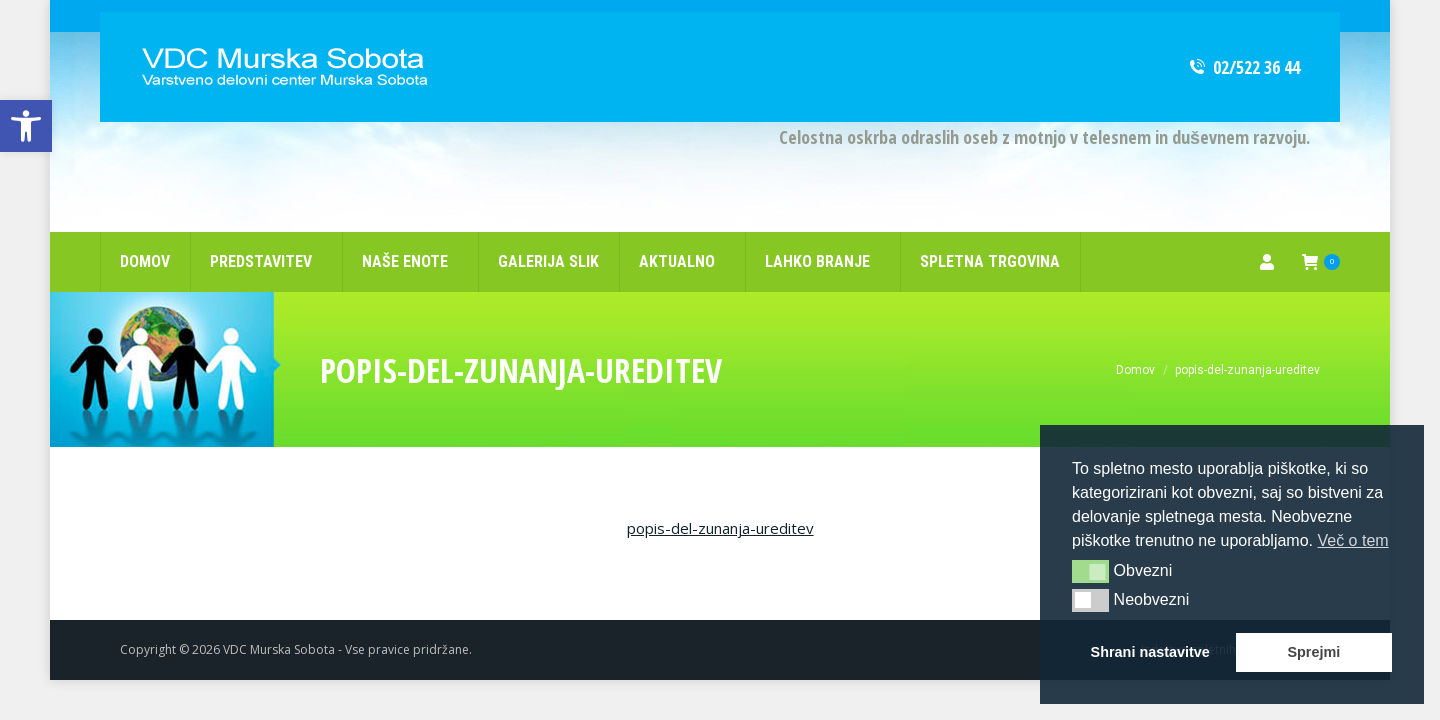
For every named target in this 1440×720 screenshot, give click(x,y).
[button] (1090, 571)
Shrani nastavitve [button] (1150, 652)
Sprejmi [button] (1313, 652)
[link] (26, 126)
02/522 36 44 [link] (1243, 35)
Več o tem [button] (1352, 540)
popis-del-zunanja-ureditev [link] (720, 496)
